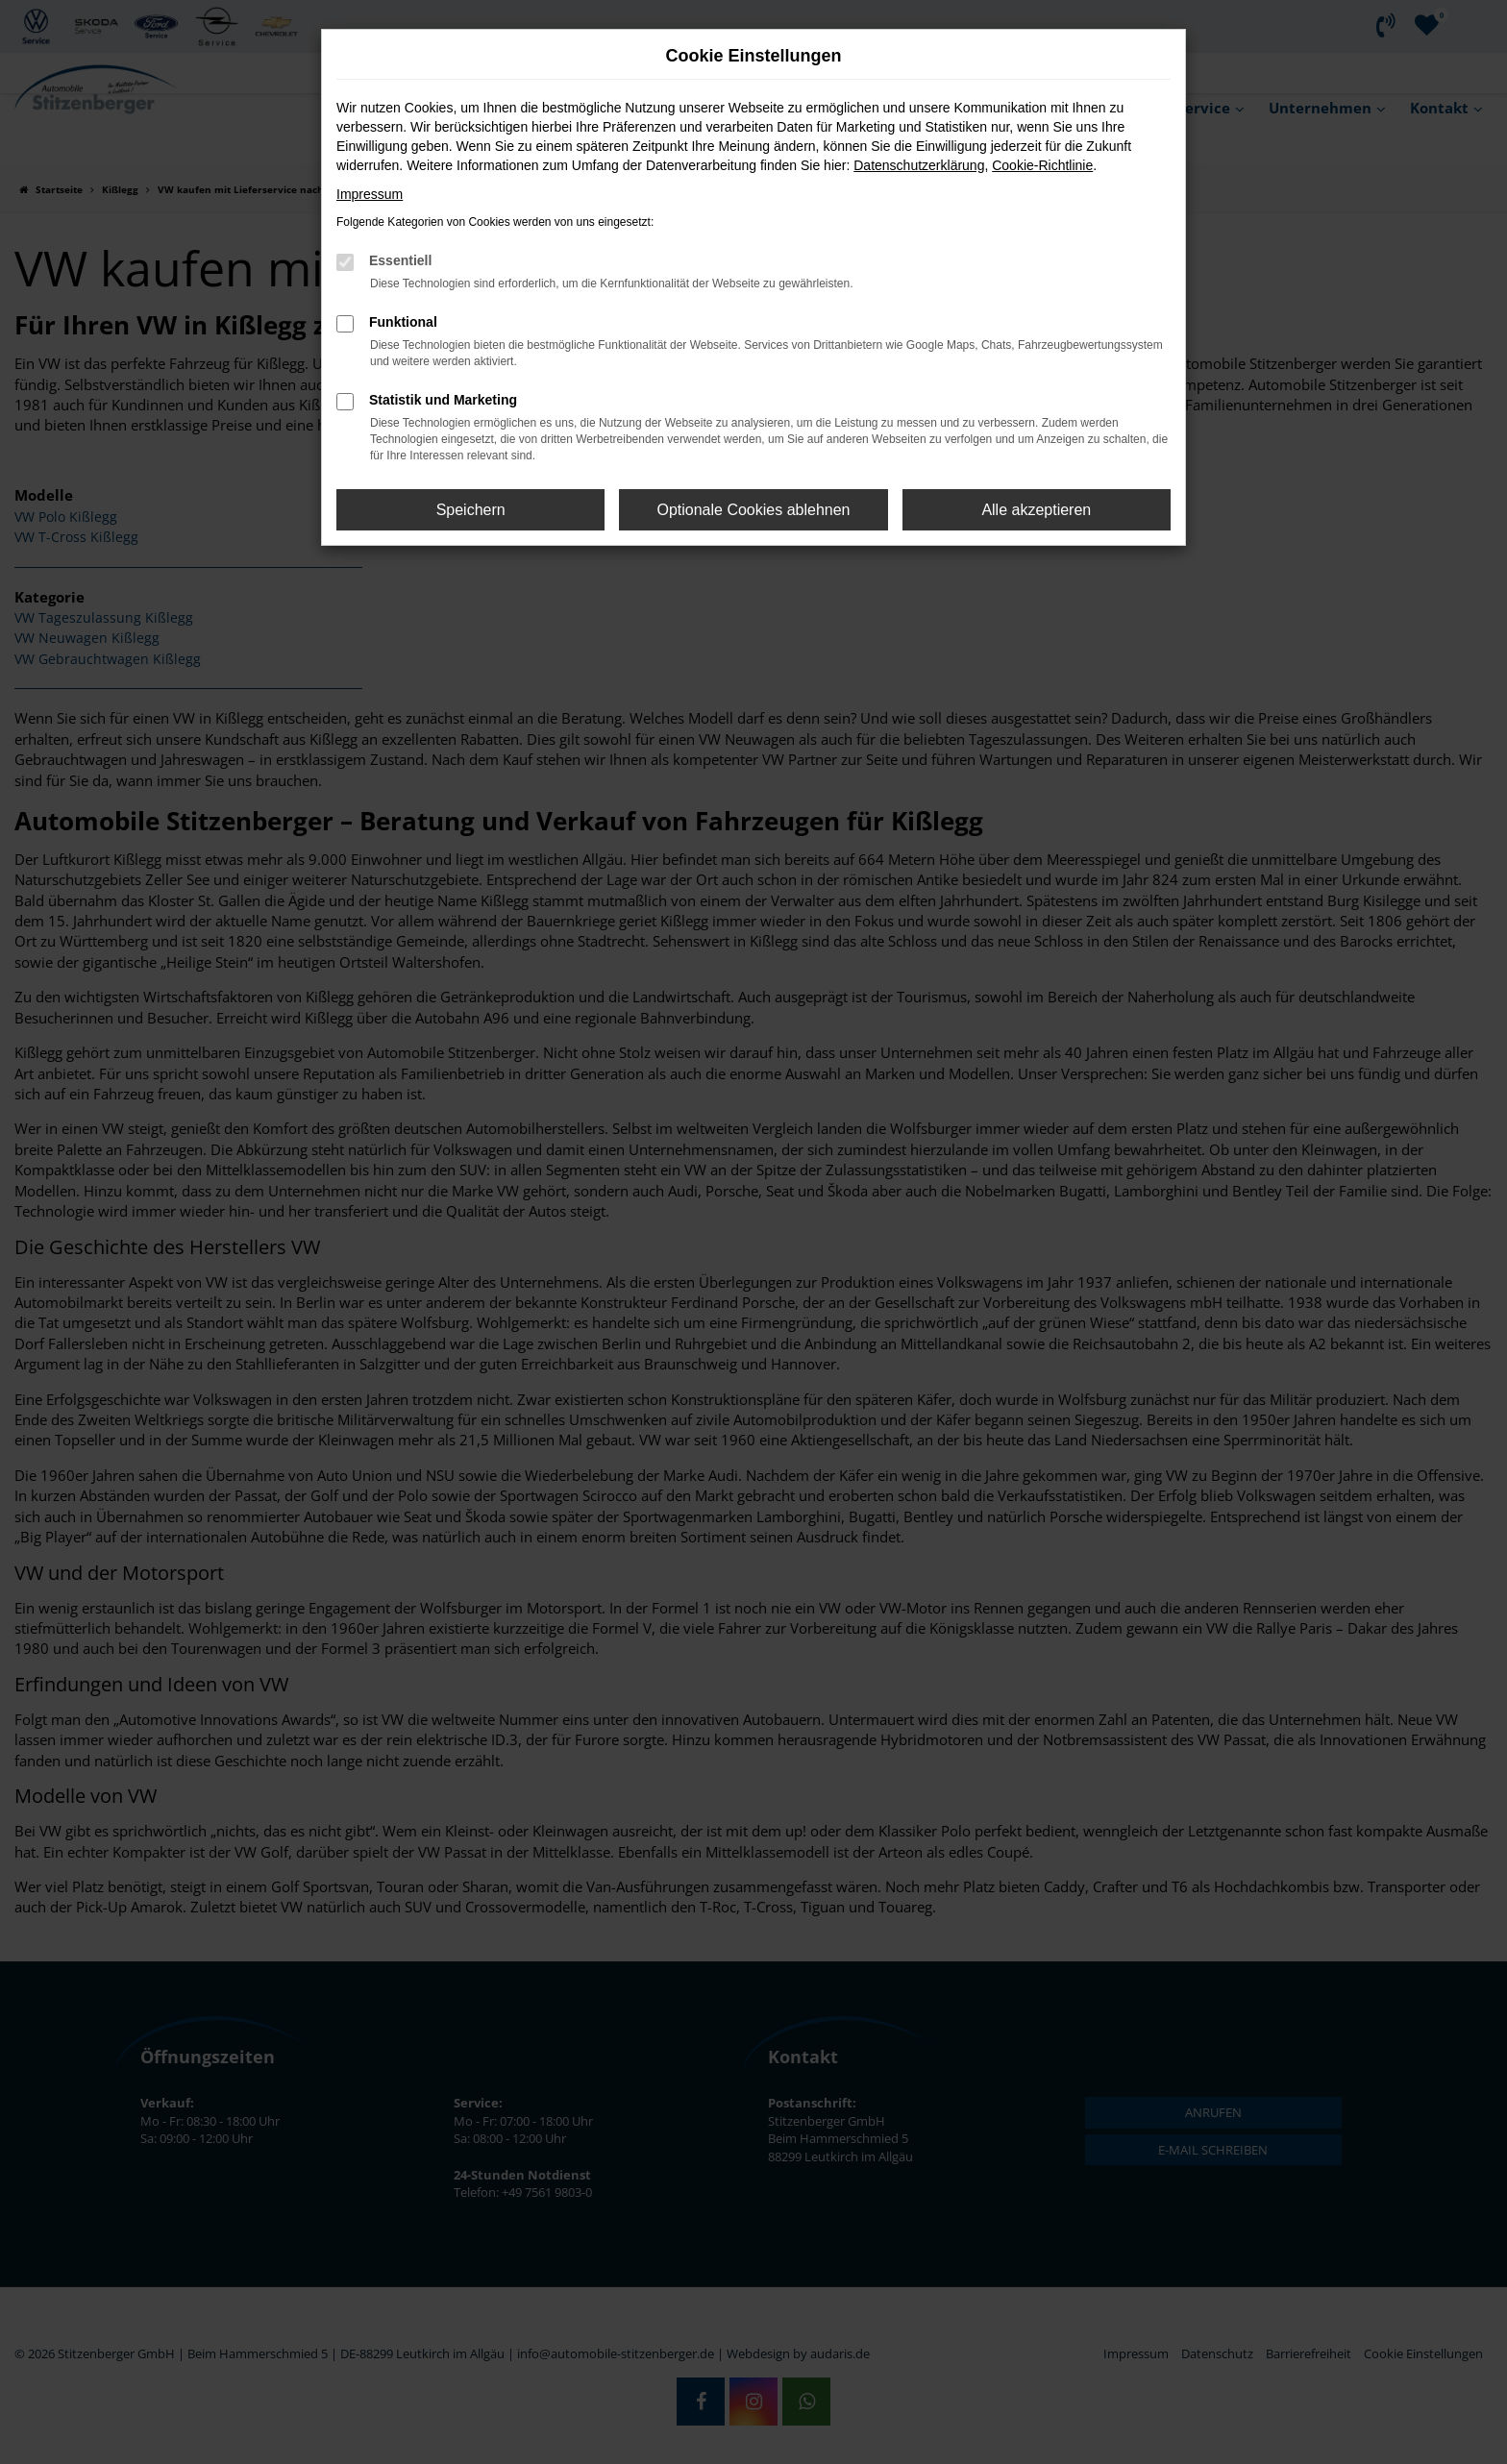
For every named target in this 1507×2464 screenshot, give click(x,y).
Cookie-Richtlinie (1042, 165)
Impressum (369, 194)
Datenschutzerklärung (918, 165)
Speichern (471, 510)
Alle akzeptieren (1036, 510)
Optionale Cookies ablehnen (753, 510)
